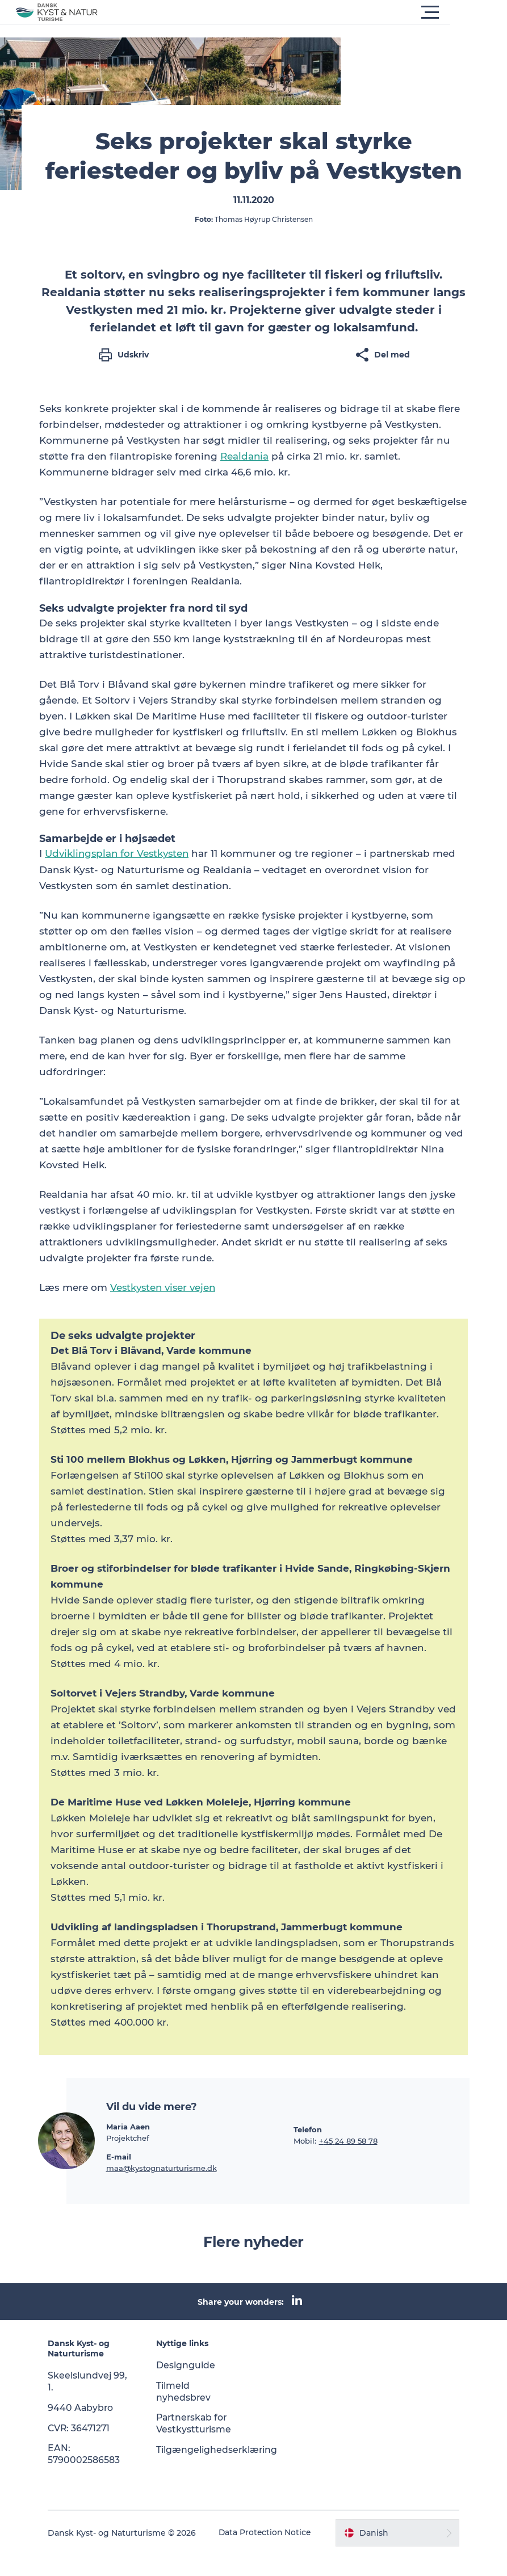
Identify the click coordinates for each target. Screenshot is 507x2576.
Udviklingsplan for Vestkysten (119, 875)
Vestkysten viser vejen (165, 1309)
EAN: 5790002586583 (89, 2475)
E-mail (118, 2177)
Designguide (188, 2386)
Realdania (244, 478)
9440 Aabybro (86, 2428)
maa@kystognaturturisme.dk (161, 2189)
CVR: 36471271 (85, 2448)
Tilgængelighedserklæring (220, 2470)
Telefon (308, 2150)
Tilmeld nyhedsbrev (186, 2412)
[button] (305, 12)
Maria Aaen (128, 2147)
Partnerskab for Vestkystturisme (196, 2444)
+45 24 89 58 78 (348, 2161)
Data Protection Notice (256, 2554)
